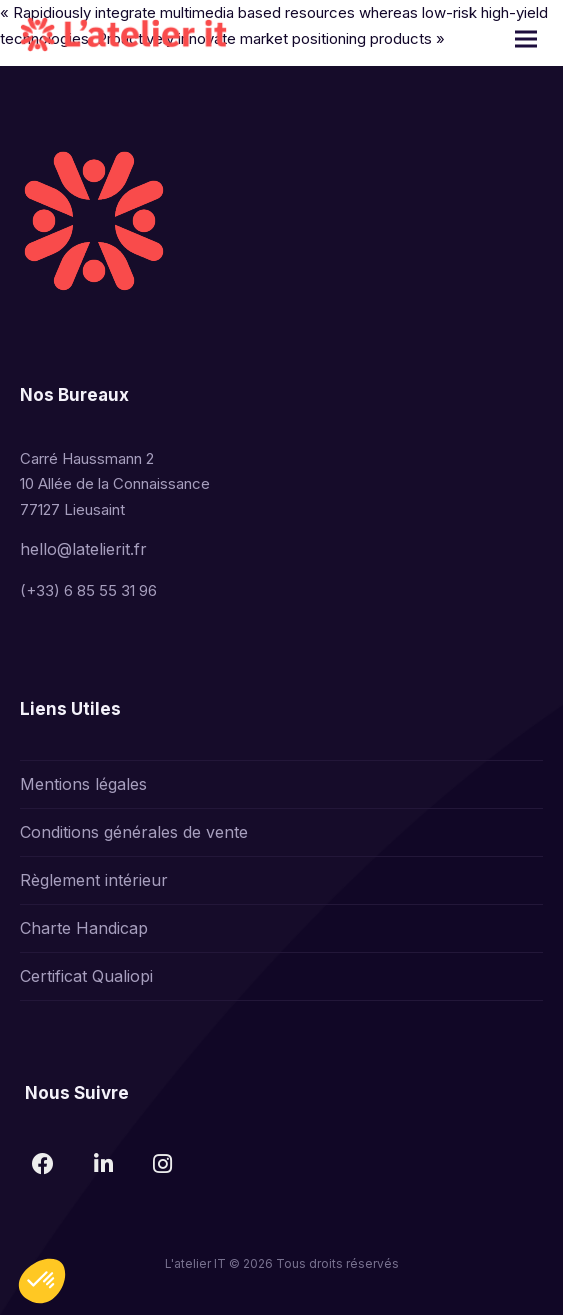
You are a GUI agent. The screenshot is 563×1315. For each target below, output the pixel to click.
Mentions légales (83, 784)
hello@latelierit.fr (83, 549)
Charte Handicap (84, 928)
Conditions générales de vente (134, 832)
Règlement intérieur (94, 880)
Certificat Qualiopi (86, 976)
